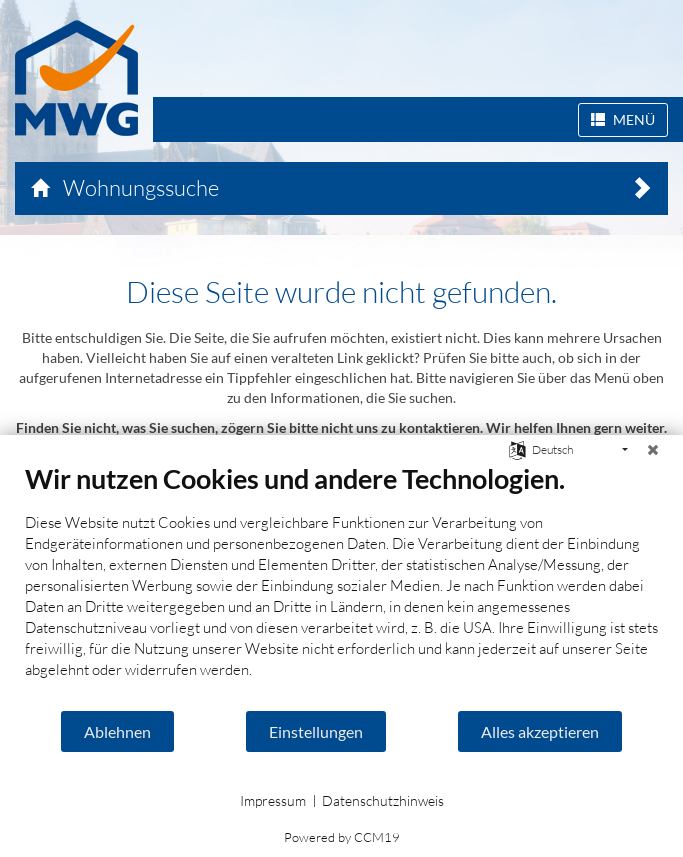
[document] (341, 585)
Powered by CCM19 (342, 837)
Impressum (273, 800)
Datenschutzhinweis (383, 800)
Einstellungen (316, 731)
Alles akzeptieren (540, 731)
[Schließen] (653, 450)
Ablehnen (117, 731)
